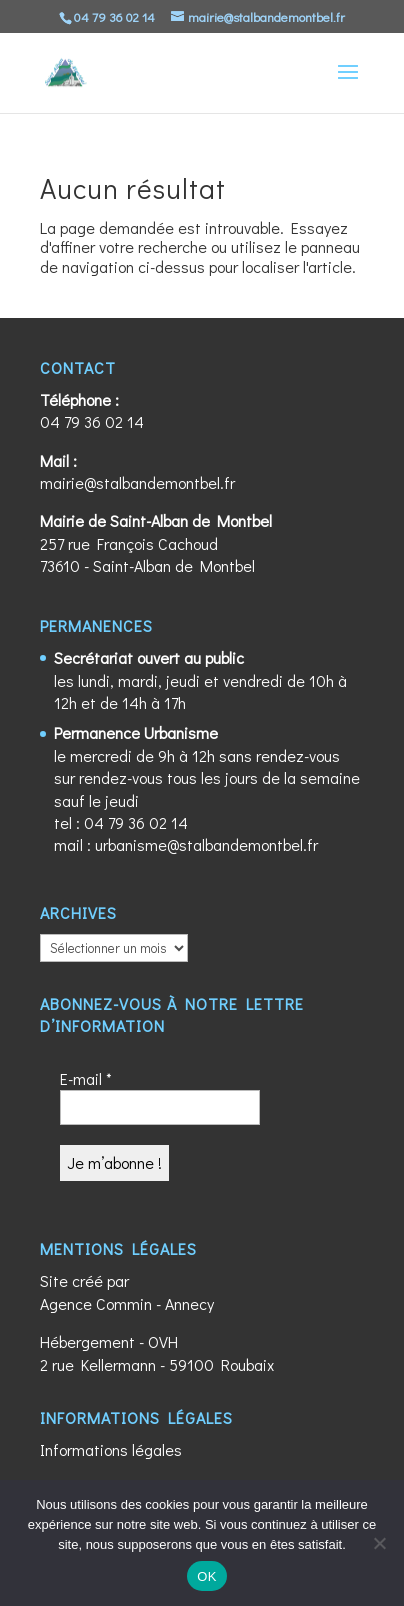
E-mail (86, 1078)
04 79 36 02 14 (92, 421)
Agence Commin (96, 1303)
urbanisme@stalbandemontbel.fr (206, 844)
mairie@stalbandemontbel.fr (137, 482)
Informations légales (111, 1449)
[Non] (379, 1543)
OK (206, 1576)
